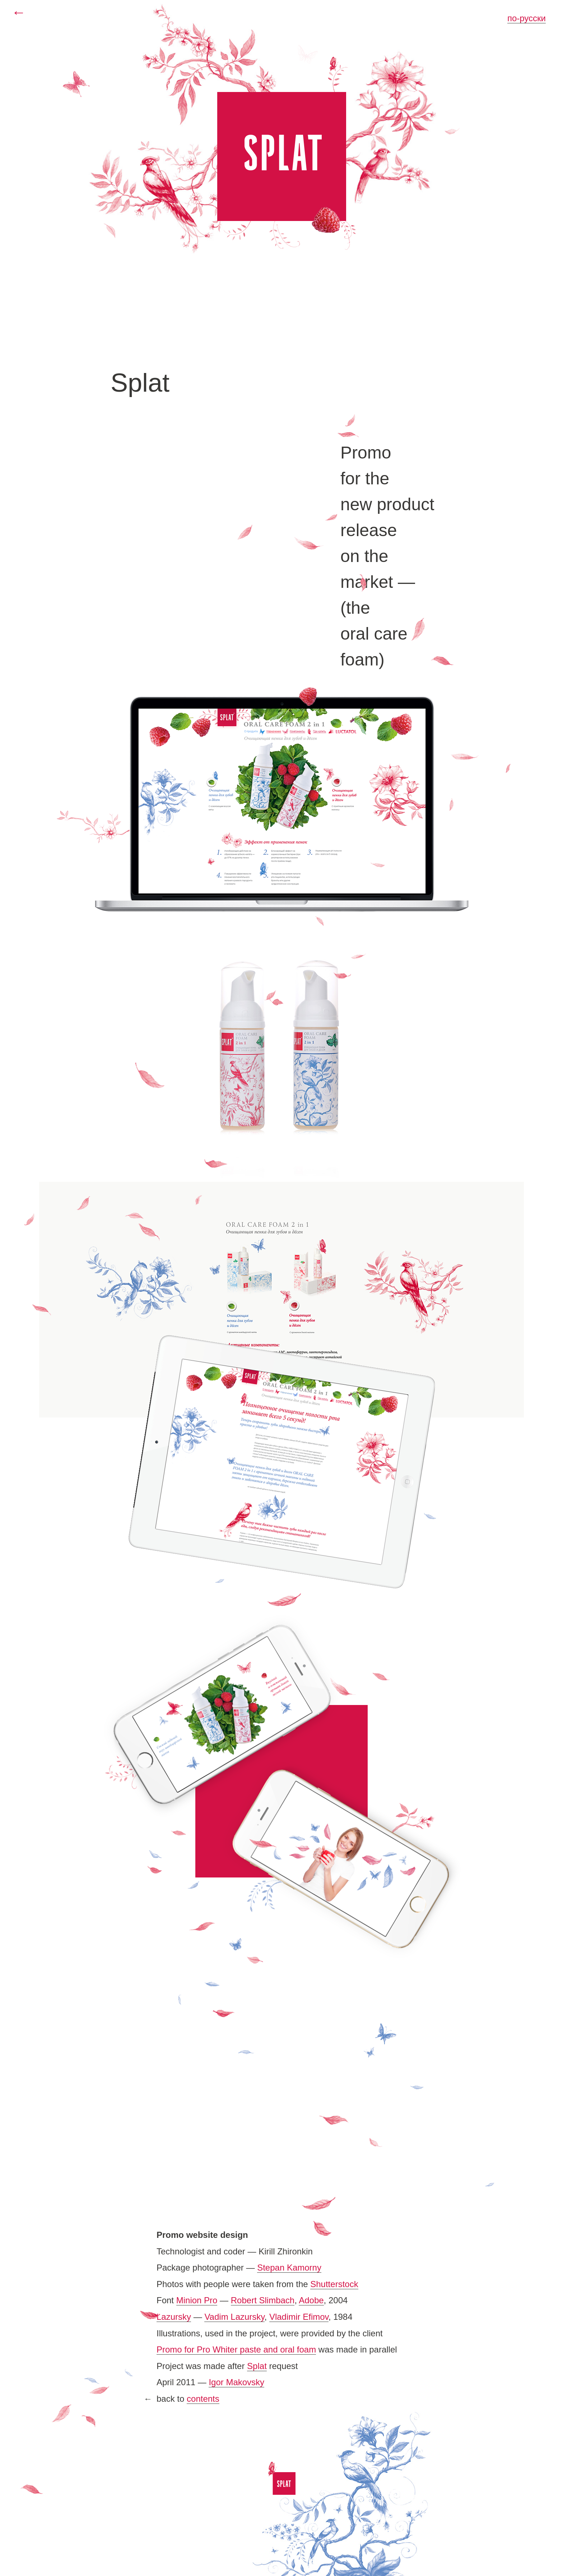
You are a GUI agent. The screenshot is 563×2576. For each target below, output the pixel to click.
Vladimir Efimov (299, 2317)
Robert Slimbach (262, 2300)
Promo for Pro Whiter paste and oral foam (236, 2349)
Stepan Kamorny (289, 2267)
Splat (257, 2366)
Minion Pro (197, 2300)
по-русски (526, 18)
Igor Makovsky (236, 2382)
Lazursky (174, 2317)
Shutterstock (334, 2284)
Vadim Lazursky (234, 2317)
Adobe (311, 2300)
